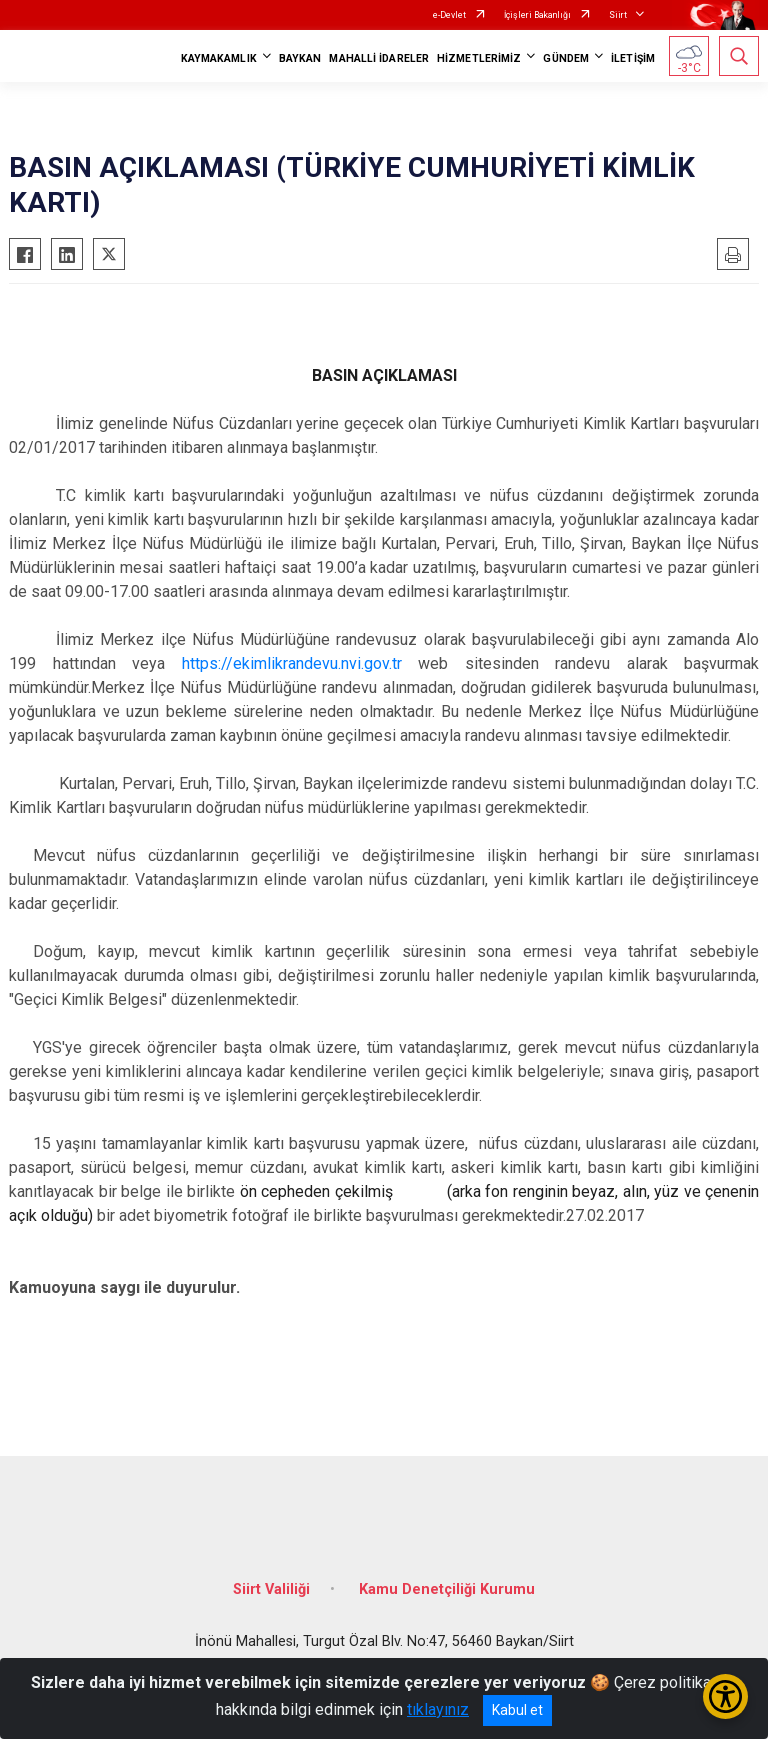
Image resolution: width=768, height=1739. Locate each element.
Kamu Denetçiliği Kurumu (447, 1589)
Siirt (618, 15)
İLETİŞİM (633, 58)
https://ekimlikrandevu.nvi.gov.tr (292, 663)
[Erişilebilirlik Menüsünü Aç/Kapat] (725, 1696)
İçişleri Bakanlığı (537, 15)
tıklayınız (438, 1709)
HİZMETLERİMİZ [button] (479, 58)
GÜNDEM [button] (566, 58)
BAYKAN (300, 58)
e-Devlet (449, 15)
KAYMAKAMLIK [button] (219, 58)
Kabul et (517, 1710)
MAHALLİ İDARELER (379, 58)
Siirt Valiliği (271, 1589)
